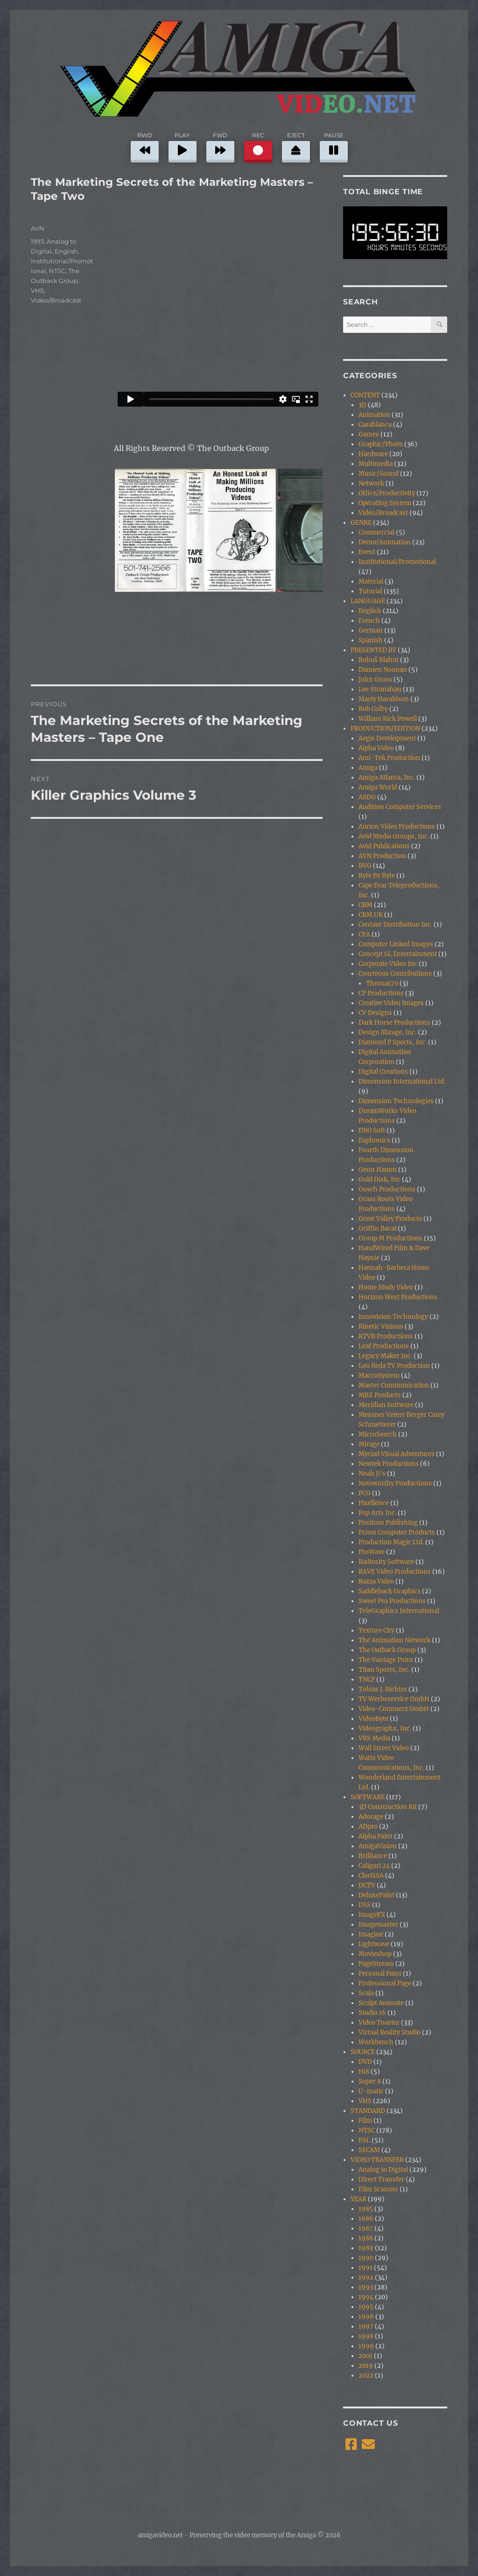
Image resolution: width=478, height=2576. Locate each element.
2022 (365, 2375)
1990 (365, 2258)
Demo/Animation (384, 542)
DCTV (366, 1885)
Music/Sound (378, 474)
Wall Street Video (383, 1748)
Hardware (373, 454)
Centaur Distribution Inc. (395, 925)
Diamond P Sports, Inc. (392, 1042)
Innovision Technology (393, 1317)
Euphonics (374, 1140)
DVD (365, 2062)
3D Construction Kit (387, 1807)
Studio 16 (372, 2013)
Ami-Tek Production (389, 758)
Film (365, 2121)
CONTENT (365, 395)
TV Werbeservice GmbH (393, 1699)
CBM (365, 905)
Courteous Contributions (395, 974)
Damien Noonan (382, 670)
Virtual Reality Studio (389, 2032)
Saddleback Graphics (389, 1591)
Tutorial (370, 591)
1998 (365, 2336)
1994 (365, 2297)
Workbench (376, 2042)
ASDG (367, 797)
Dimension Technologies (396, 1101)
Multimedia (375, 464)
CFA (364, 934)
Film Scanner (378, 2189)
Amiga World (377, 787)
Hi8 (363, 2072)
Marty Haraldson (383, 699)
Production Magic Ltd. (391, 1542)
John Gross (375, 679)
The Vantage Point (385, 1660)
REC (258, 146)
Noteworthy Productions (395, 1483)
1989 (365, 2248)
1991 (365, 2268)
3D (362, 405)
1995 (365, 2307)
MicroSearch (377, 1434)
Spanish (370, 640)
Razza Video (376, 1581)
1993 (37, 241)
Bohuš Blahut (378, 660)
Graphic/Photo (380, 444)
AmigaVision (377, 1846)
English (66, 251)
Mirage (369, 1444)
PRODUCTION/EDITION (385, 728)
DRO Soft (371, 1130)
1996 (366, 2317)
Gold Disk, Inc (379, 1179)
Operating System (384, 503)
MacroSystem (379, 1375)
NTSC (57, 270)
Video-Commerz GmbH (393, 1709)
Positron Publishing (388, 1523)
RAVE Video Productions (394, 1572)
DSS (364, 1905)
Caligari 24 (374, 1866)
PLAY (183, 146)
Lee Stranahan (379, 689)
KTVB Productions (385, 1336)
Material (370, 581)
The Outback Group (387, 1650)
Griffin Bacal (377, 1228)
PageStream (376, 1964)
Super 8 (369, 2081)
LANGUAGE (368, 601)
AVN (37, 228)
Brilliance (372, 1856)
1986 (365, 2219)
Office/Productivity (386, 493)
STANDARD (368, 2111)
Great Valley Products (390, 1219)
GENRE (361, 523)
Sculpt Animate (381, 2003)
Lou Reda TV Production (394, 1366)
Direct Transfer (381, 2179)
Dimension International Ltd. (401, 1081)
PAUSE (334, 146)
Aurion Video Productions (396, 827)
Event (366, 552)
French (369, 621)
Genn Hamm (377, 1170)
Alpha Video (376, 748)
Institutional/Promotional (397, 562)
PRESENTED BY (373, 650)
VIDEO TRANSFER (377, 2160)
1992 (365, 2277)
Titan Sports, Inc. (384, 1670)
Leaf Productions (383, 1346)
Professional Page (384, 1983)
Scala (366, 1993)
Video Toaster (379, 2023)
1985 (365, 2209)
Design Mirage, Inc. (387, 1032)
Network (371, 483)
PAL (364, 2140)
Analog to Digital (383, 2170)
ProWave (371, 1552)
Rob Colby (373, 709)
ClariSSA (371, 1875)
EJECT (296, 146)
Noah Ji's (372, 1474)
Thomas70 (382, 983)
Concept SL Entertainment (397, 954)
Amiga (368, 768)
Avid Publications (384, 846)
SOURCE (363, 2052)
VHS (37, 290)
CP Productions (381, 993)
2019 (365, 2366)
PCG (364, 1493)
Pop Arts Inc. (377, 1513)
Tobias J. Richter (382, 1689)
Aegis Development (387, 738)
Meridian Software (386, 1405)
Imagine (370, 1934)
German (370, 630)
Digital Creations (383, 1072)
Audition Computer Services (399, 807)
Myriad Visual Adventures (396, 1454)
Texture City (376, 1630)
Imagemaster (378, 1924)
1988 (365, 2238)
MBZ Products (379, 1395)
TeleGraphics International (398, 1611)
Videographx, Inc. (384, 1728)
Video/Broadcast (56, 300)
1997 (365, 2326)
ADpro (368, 1826)
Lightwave (373, 1944)
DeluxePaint (376, 1895)
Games (368, 434)
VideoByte (373, 1719)
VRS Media (374, 1738)
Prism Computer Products (396, 1532)
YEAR (358, 2199)
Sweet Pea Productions (392, 1601)
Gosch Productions (386, 1189)
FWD (220, 146)
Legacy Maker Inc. (385, 1356)
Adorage (370, 1817)
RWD (145, 146)
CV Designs (375, 1013)
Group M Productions (390, 1238)
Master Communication (393, 1385)
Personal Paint (379, 1974)
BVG (365, 866)
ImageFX (371, 1915)
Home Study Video (385, 1287)
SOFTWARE (368, 1797)
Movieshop (375, 1954)
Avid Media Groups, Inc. (393, 836)
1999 (366, 2346)
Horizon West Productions (397, 1297)
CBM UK (370, 915)
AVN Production (382, 856)
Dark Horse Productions (394, 1023)
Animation (374, 415)
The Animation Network (394, 1640)
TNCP (366, 1679)
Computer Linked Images (395, 944)
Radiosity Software (386, 1562)
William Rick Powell (387, 719)
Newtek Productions (388, 1464)
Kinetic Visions (380, 1326)
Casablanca (375, 425)
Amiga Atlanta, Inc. (386, 777)
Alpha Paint (375, 1836)
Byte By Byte (376, 876)
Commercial (376, 532)
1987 (365, 2228)
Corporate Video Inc (387, 964)
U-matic (371, 2091)
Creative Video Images (391, 1003)
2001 (365, 2356)
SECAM (369, 2150)
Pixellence (373, 1503)
